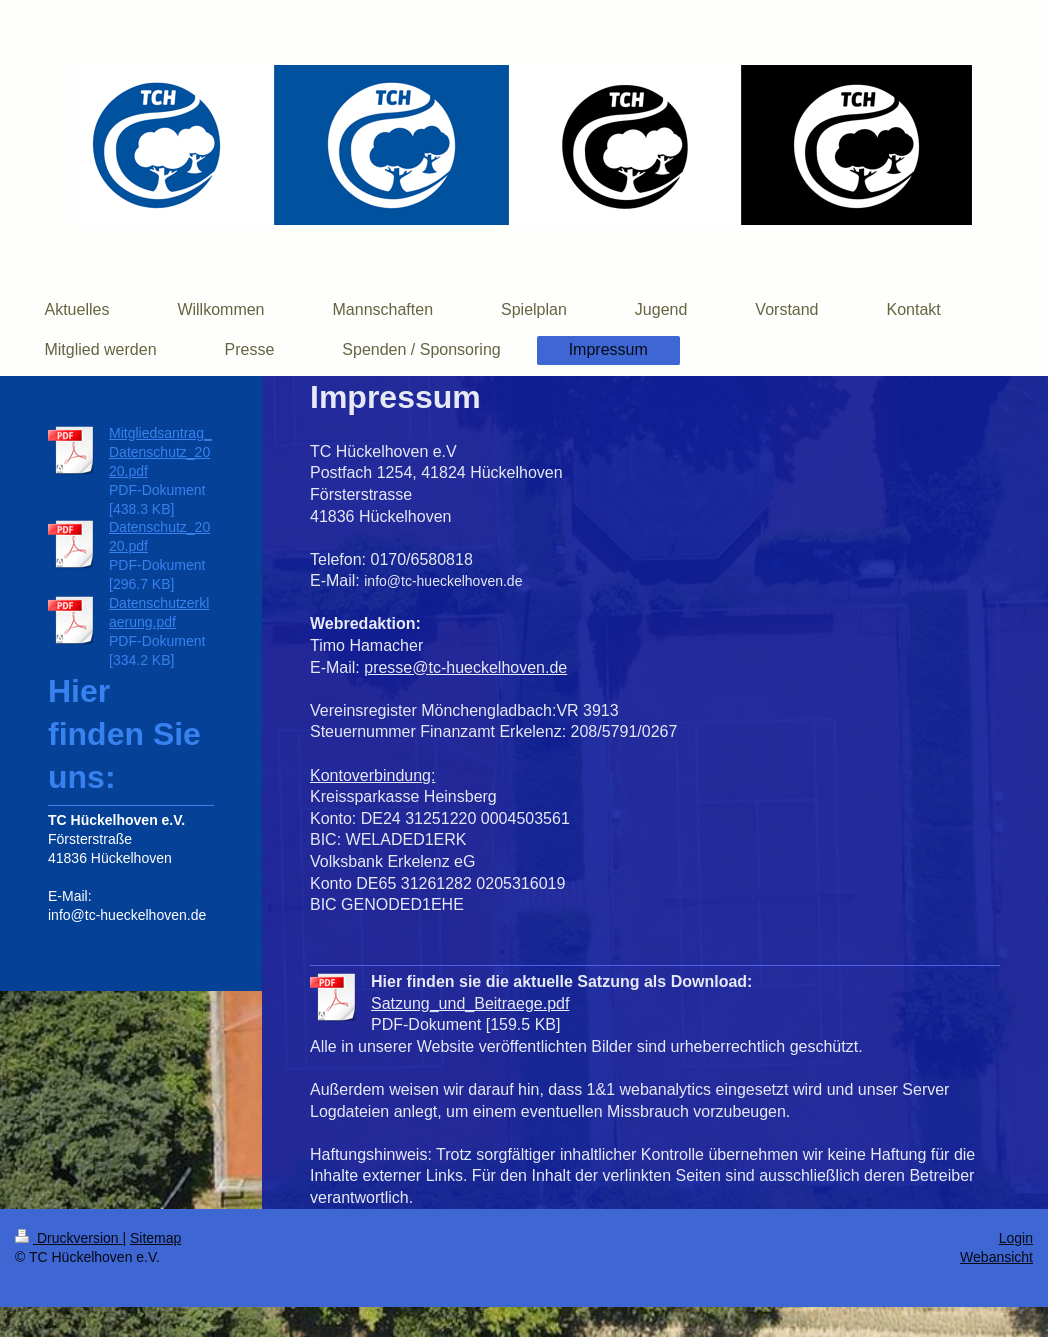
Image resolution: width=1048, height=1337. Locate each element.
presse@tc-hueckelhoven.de (465, 667)
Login (1016, 1238)
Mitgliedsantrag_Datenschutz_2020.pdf (160, 452)
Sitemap (155, 1238)
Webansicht (996, 1257)
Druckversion (68, 1238)
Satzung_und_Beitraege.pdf (470, 1003)
